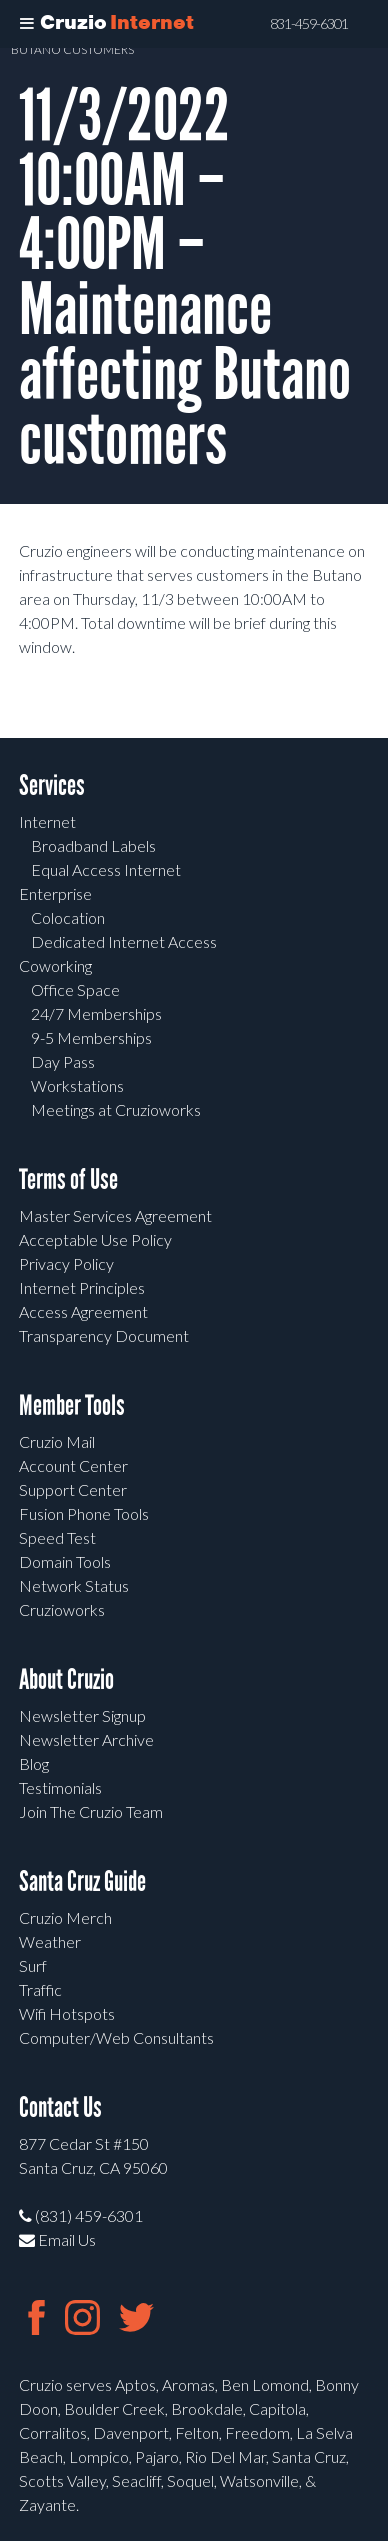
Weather (50, 1941)
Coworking (55, 965)
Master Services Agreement (115, 1215)
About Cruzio (66, 1679)
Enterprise (55, 893)
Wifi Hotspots (67, 2013)
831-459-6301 (309, 24)
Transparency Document (104, 1335)
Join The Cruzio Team (91, 1811)
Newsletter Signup (82, 1715)
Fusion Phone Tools (84, 1513)
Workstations (77, 1085)
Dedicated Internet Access (124, 941)
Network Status (74, 1585)
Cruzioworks (62, 1609)
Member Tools (72, 1405)
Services (52, 785)
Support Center (73, 1489)
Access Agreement (83, 1311)
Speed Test (57, 1537)
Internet (47, 821)
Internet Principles (82, 1287)
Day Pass (63, 1061)
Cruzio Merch (65, 1917)
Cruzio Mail (57, 1441)
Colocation (68, 917)
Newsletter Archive (86, 1739)
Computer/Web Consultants (116, 2037)
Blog (34, 1763)
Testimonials (60, 1787)
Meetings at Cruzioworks (116, 1109)
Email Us (57, 2239)
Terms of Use (68, 1179)
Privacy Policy (66, 1263)
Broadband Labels (93, 845)
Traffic (40, 1989)
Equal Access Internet (106, 869)
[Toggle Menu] (27, 24)
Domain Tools (65, 1561)
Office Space (75, 989)
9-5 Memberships (91, 1037)
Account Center (73, 1465)
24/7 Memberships (96, 1013)
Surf (33, 1965)
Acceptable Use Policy (95, 1239)
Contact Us (60, 2107)
